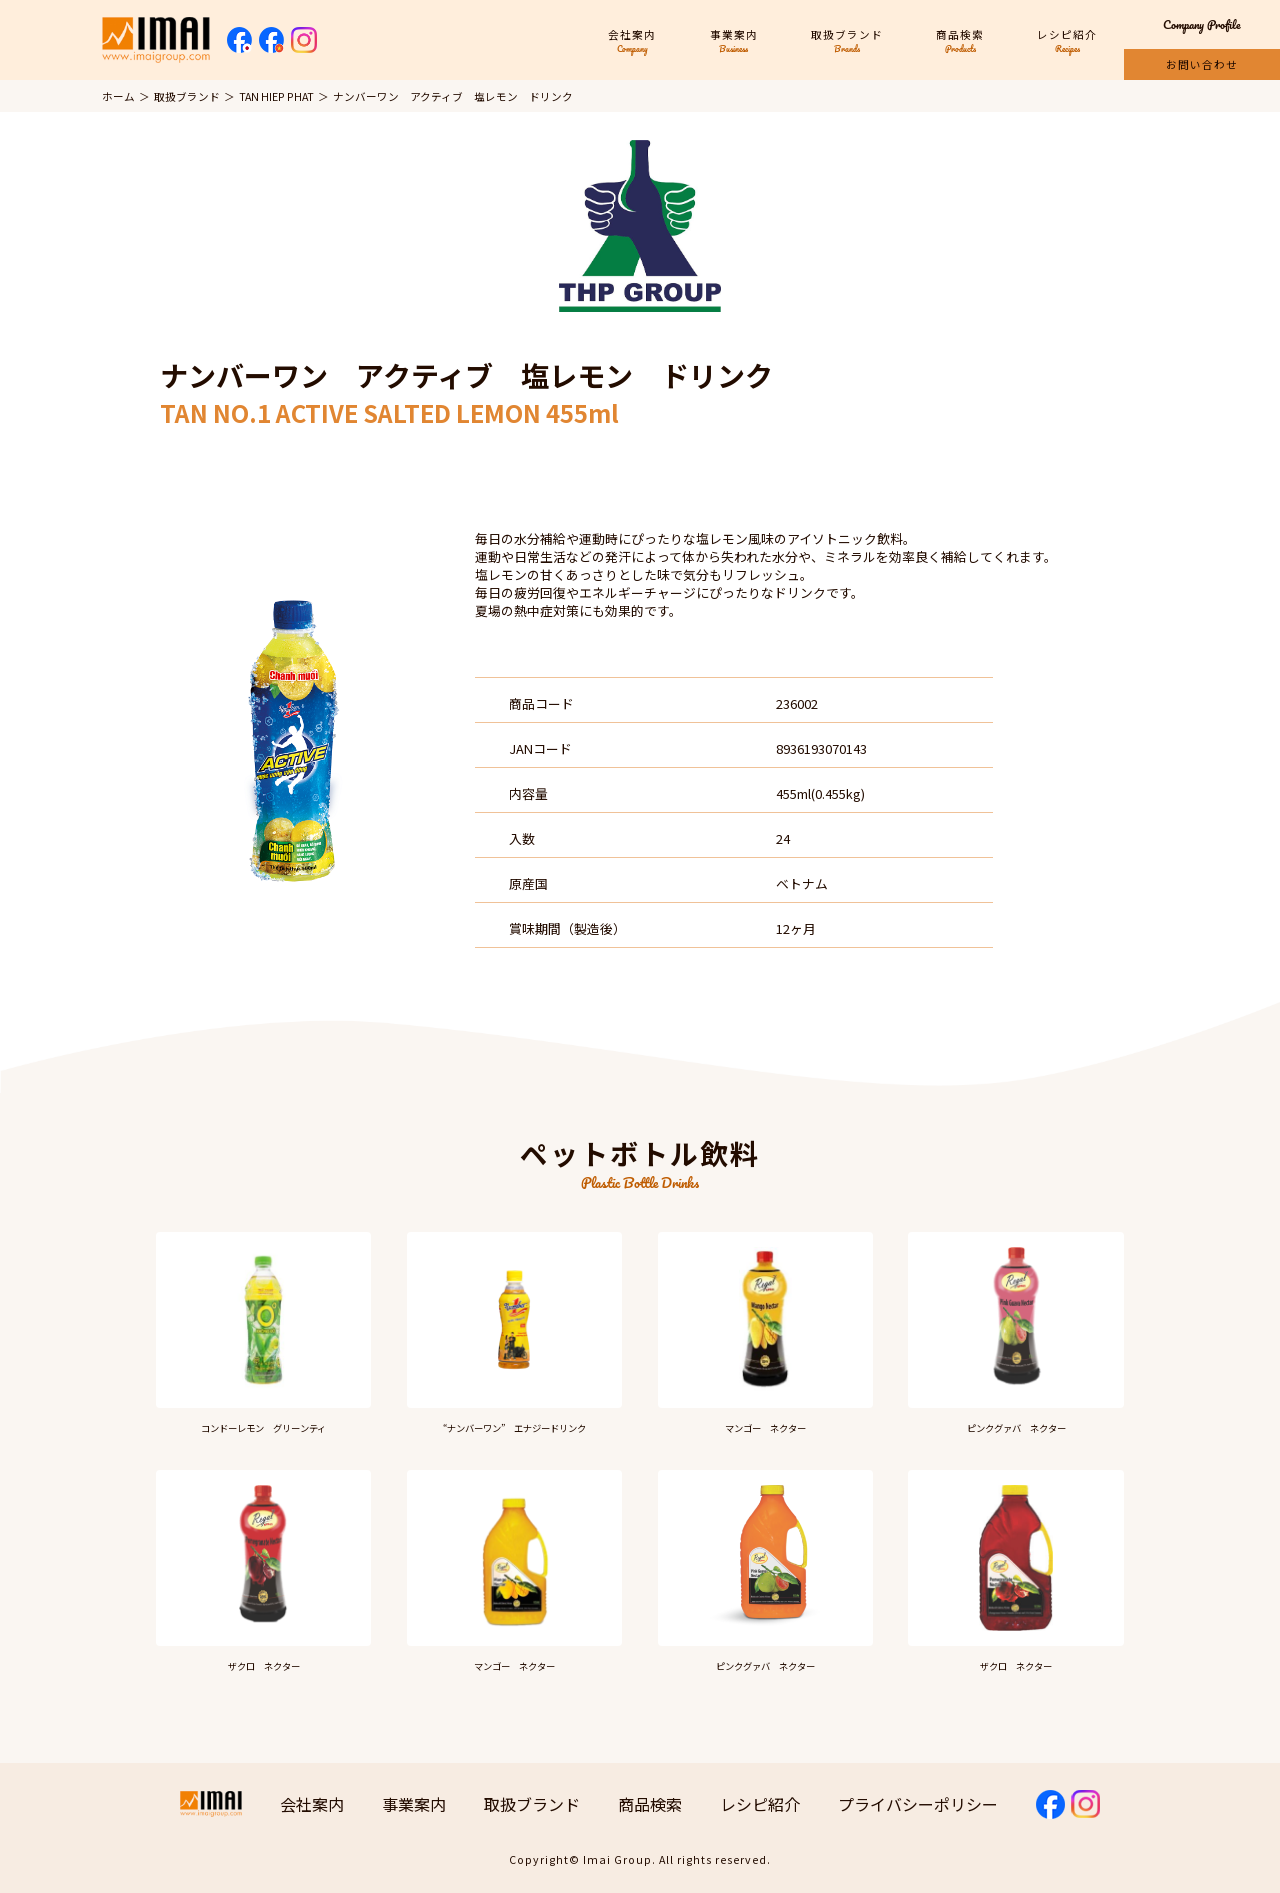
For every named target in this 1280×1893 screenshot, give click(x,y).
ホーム (118, 96)
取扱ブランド (187, 96)
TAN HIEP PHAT (276, 96)
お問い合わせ (1202, 64)
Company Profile (1202, 24)
